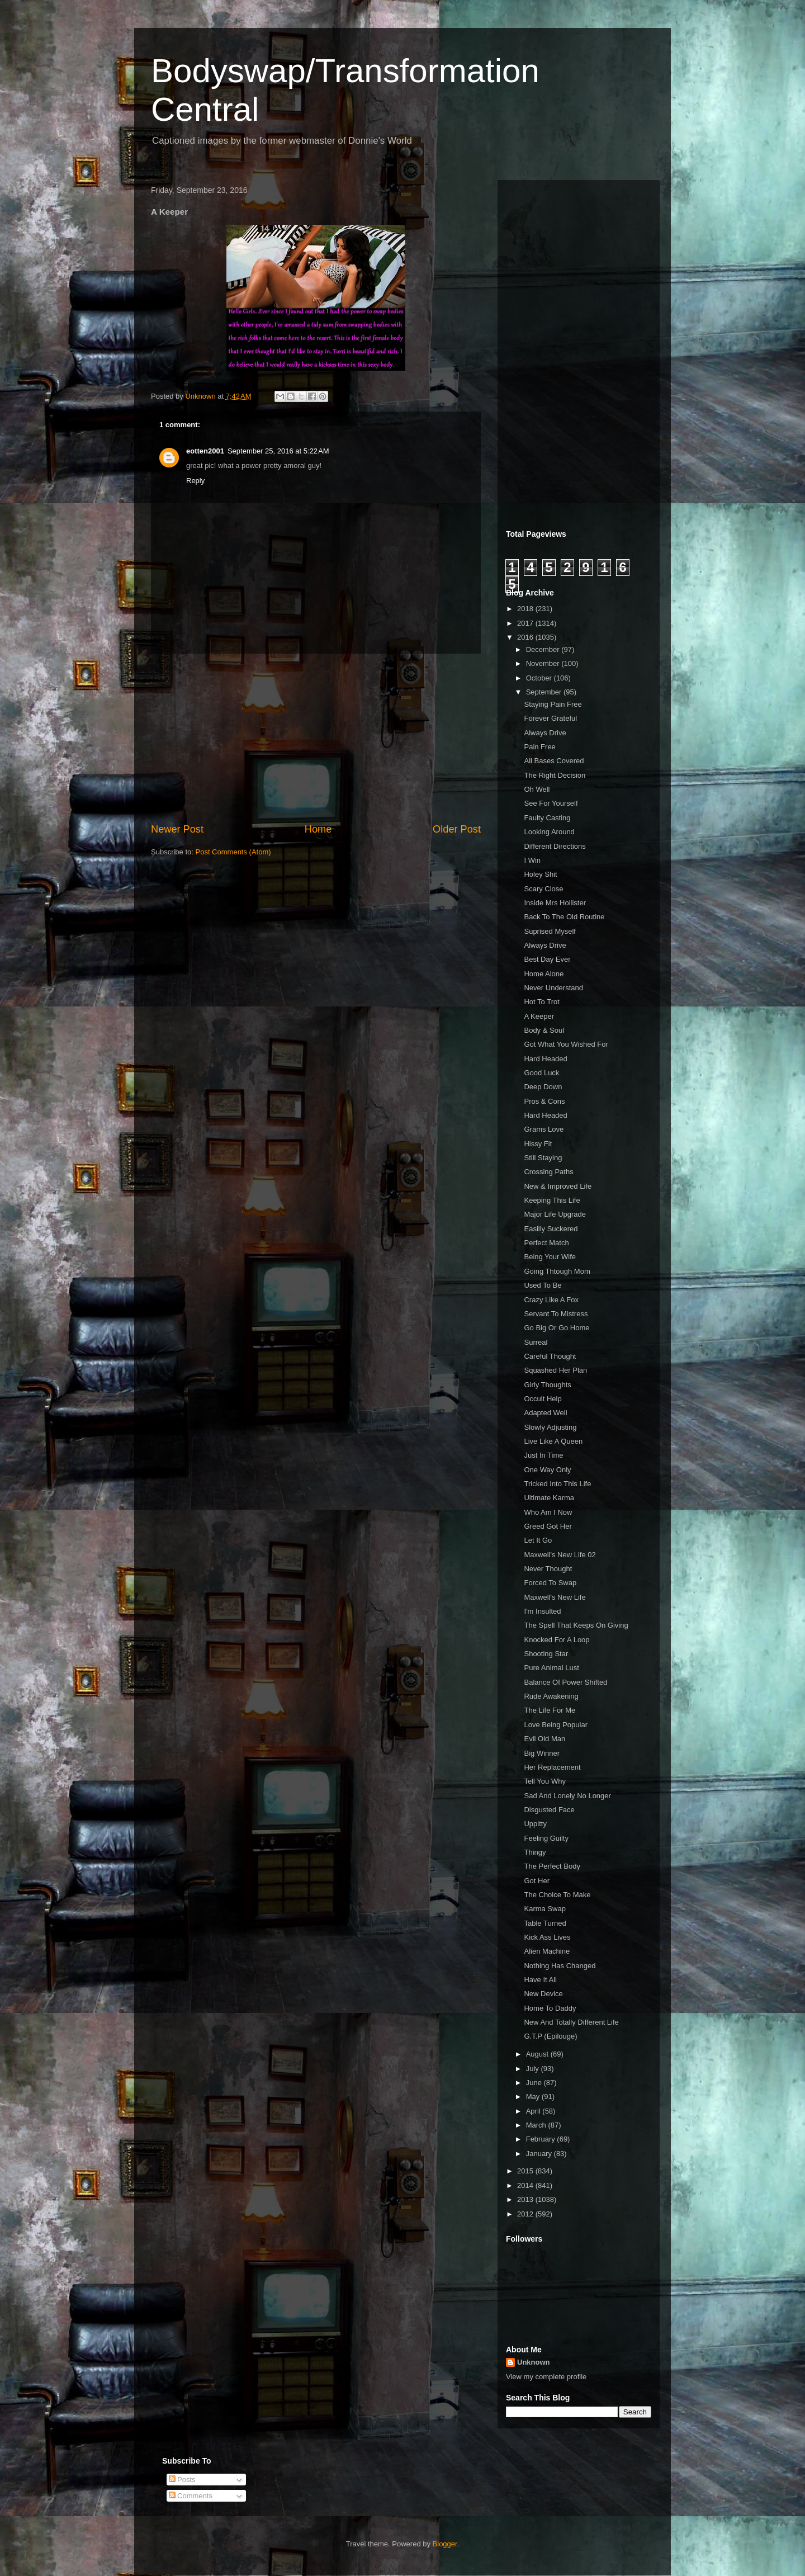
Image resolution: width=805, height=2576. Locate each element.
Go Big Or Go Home (556, 1328)
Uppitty (535, 1823)
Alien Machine (547, 1951)
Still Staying (543, 1158)
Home (318, 829)
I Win (532, 860)
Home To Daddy (550, 2008)
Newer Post (177, 829)
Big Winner (542, 1753)
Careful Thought (550, 1356)
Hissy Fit (538, 1144)
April (534, 2111)
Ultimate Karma (549, 1497)
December (544, 649)
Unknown (533, 2362)
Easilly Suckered (550, 1229)
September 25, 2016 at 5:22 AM (278, 451)
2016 (526, 637)
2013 (526, 2199)
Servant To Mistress (556, 1314)
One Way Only (547, 1470)
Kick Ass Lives (547, 1937)
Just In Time (543, 1455)
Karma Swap (544, 1908)
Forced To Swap (550, 1582)
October (540, 678)
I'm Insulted (542, 1611)
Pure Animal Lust (551, 1667)
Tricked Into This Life (557, 1484)
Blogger (445, 2544)
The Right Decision (554, 775)
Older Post (457, 829)
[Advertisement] (316, 738)
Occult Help (542, 1399)
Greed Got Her (547, 1526)
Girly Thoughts (547, 1385)
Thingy (535, 1852)
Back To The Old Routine (564, 917)
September (545, 692)
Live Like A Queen (553, 1441)
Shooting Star (546, 1653)
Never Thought (548, 1568)
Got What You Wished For (566, 1044)
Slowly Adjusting (550, 1427)
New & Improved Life (557, 1186)
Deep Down (543, 1087)
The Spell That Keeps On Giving (576, 1625)
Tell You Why (544, 1781)
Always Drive (545, 733)
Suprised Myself (549, 931)
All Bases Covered (554, 761)
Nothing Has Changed (559, 1965)
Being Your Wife (550, 1256)
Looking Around (549, 832)
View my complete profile (546, 2376)
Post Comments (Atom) (233, 852)
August (538, 2054)
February (541, 2139)
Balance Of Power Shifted (565, 1682)
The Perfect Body (552, 1866)
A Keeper (539, 1016)
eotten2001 (205, 451)
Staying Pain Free (552, 704)
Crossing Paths (548, 1172)
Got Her (537, 1881)
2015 (526, 2171)
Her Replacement (552, 1767)
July (533, 2068)
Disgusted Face (549, 1809)
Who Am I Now (548, 1512)
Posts (182, 2479)
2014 (526, 2185)
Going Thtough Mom (557, 1271)
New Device (543, 1993)
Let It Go (538, 1540)
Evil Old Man (544, 1738)
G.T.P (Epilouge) (550, 2036)
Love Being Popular (555, 1725)
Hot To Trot (541, 1002)
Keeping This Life (552, 1200)
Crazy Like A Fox (551, 1300)
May (534, 2096)
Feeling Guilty (546, 1838)
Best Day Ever (547, 959)
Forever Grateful (550, 718)
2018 (526, 608)
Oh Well (537, 789)
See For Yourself (550, 803)
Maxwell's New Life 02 (559, 1555)
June (535, 2082)
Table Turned (545, 1923)
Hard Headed (545, 1059)
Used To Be (542, 1285)
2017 (526, 623)
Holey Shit (540, 874)
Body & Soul (544, 1030)
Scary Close (543, 889)
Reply (195, 480)
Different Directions (554, 846)
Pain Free (539, 747)
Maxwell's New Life (554, 1597)
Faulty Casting (547, 818)
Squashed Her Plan (555, 1370)
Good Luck (541, 1073)
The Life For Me (549, 1710)
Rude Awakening (551, 1696)
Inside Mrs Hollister (555, 903)
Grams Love (544, 1129)
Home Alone (544, 974)
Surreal (535, 1342)
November (544, 663)
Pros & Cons (544, 1101)
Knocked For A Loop (556, 1640)
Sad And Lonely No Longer (567, 1796)
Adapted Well (545, 1412)
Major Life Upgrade (555, 1214)
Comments (190, 2496)
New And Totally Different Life (571, 2022)
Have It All (540, 1979)
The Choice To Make (557, 1894)
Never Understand (553, 988)
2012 (526, 2214)
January (540, 2153)
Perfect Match (546, 1243)
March (537, 2125)
